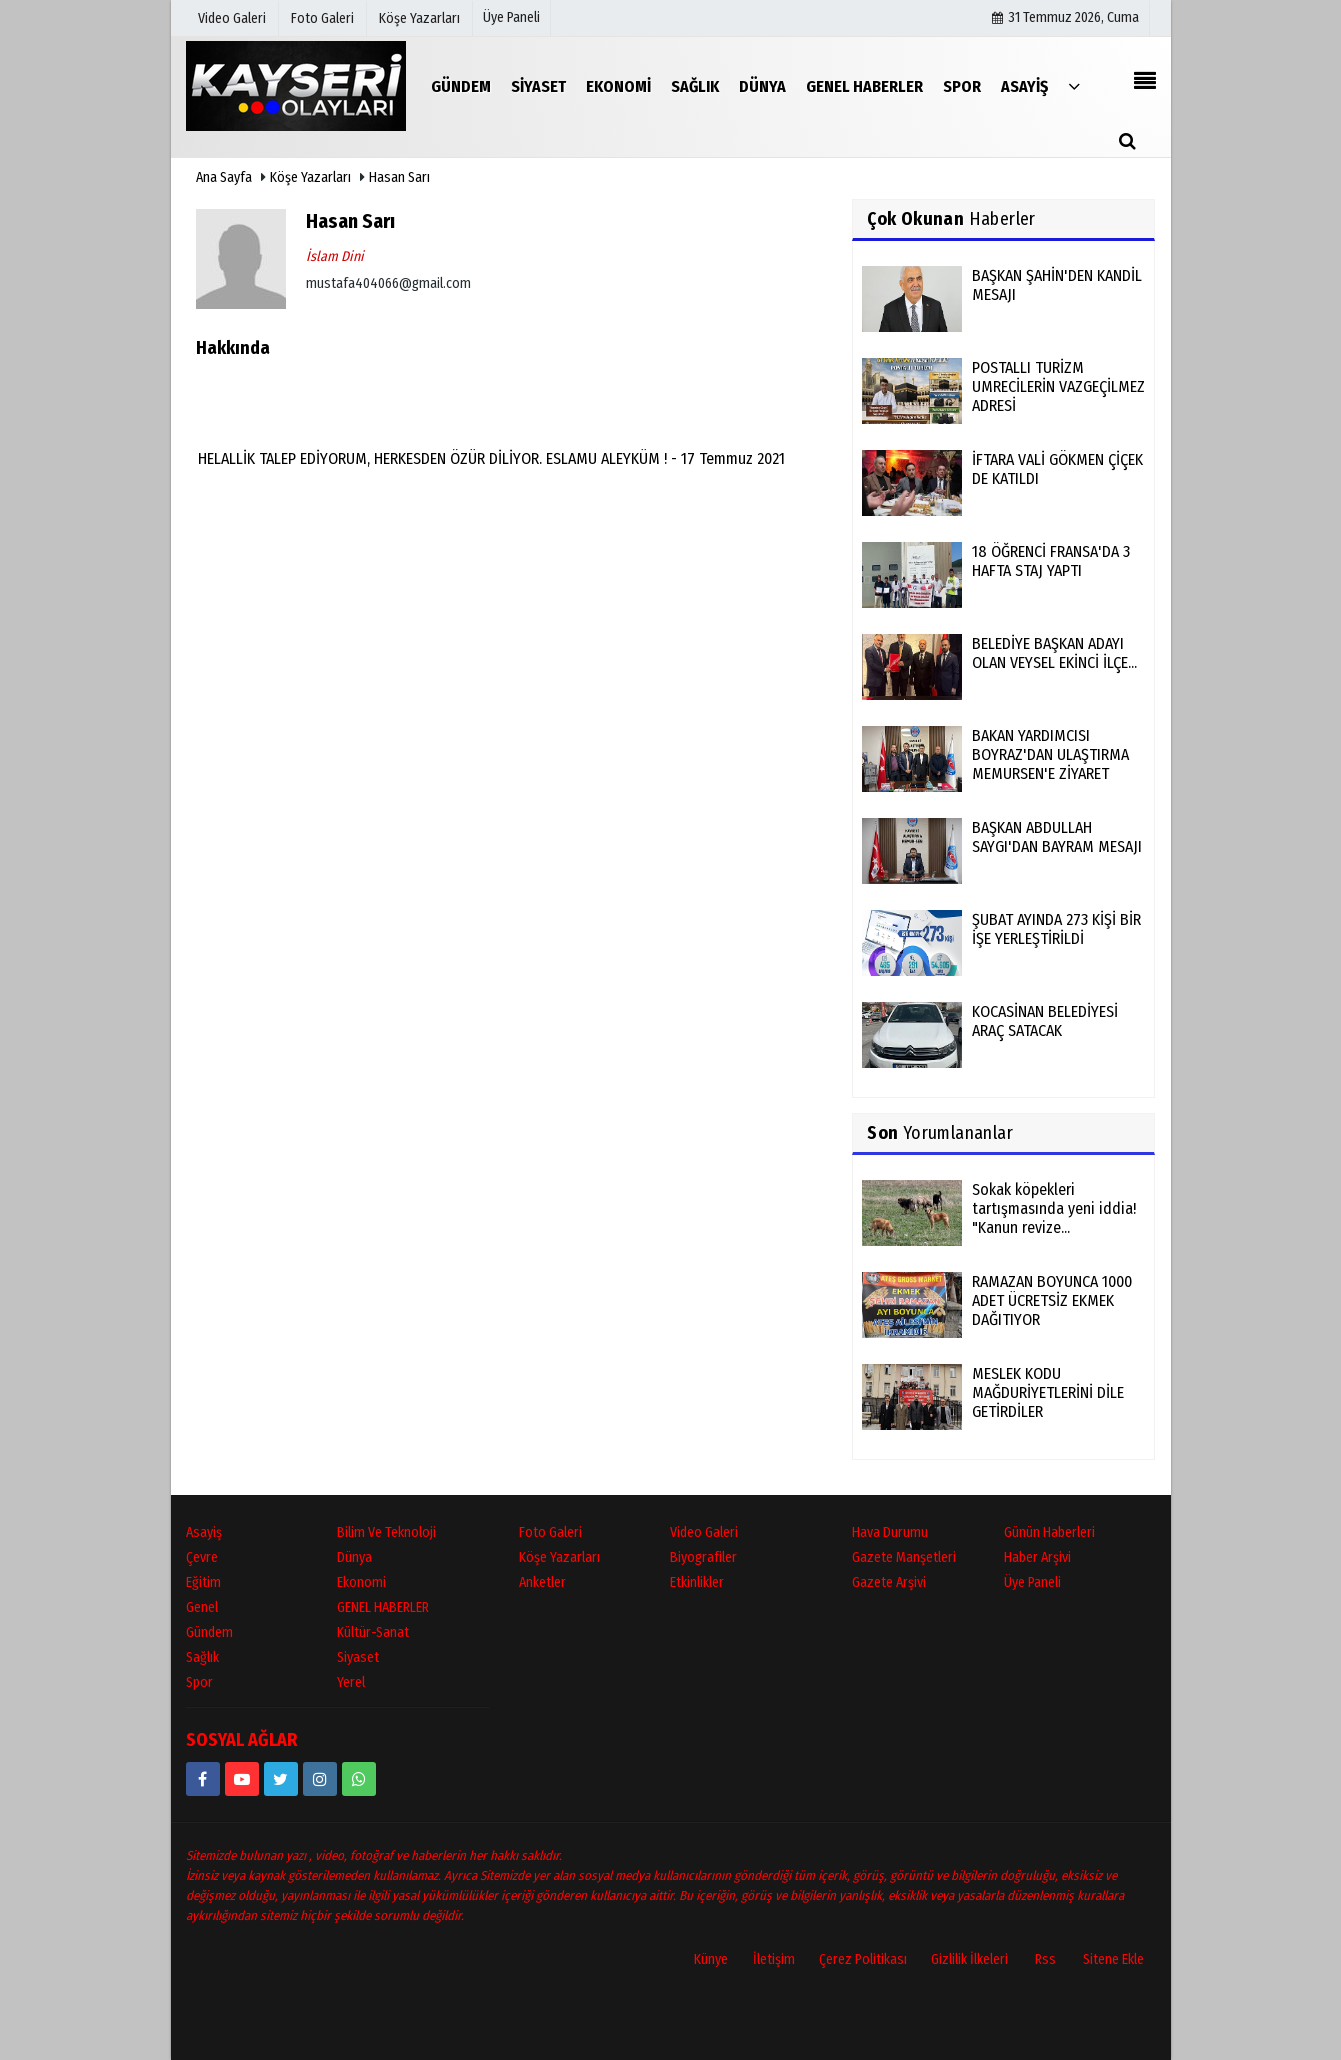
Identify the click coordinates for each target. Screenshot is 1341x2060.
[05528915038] (359, 1779)
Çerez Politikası (863, 1959)
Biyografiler (703, 1557)
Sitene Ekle (1113, 1959)
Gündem (209, 1632)
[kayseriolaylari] (320, 1779)
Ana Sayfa (224, 177)
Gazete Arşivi (889, 1582)
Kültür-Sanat (373, 1632)
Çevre (202, 1557)
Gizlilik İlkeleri (969, 1959)
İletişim (774, 1959)
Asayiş (204, 1532)
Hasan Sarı (399, 177)
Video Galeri (704, 1532)
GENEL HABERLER (383, 1607)
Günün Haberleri (1049, 1532)
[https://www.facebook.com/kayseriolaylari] (203, 1779)
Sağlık (202, 1657)
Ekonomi (361, 1582)
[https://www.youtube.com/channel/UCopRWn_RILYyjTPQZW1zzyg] (242, 1779)
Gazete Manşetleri (904, 1557)
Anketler (542, 1582)
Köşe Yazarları (310, 177)
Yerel (351, 1682)
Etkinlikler (697, 1582)
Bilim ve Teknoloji (386, 1532)
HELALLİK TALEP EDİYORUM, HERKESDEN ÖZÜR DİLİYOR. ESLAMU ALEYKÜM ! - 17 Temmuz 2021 (491, 458)
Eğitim (203, 1582)
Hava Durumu (890, 1532)
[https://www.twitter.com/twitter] (281, 1779)
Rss (1045, 1959)
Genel (202, 1607)
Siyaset (358, 1657)
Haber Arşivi (1037, 1557)
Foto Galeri (550, 1532)
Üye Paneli (511, 17)
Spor (199, 1682)
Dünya (354, 1557)
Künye (711, 1959)
